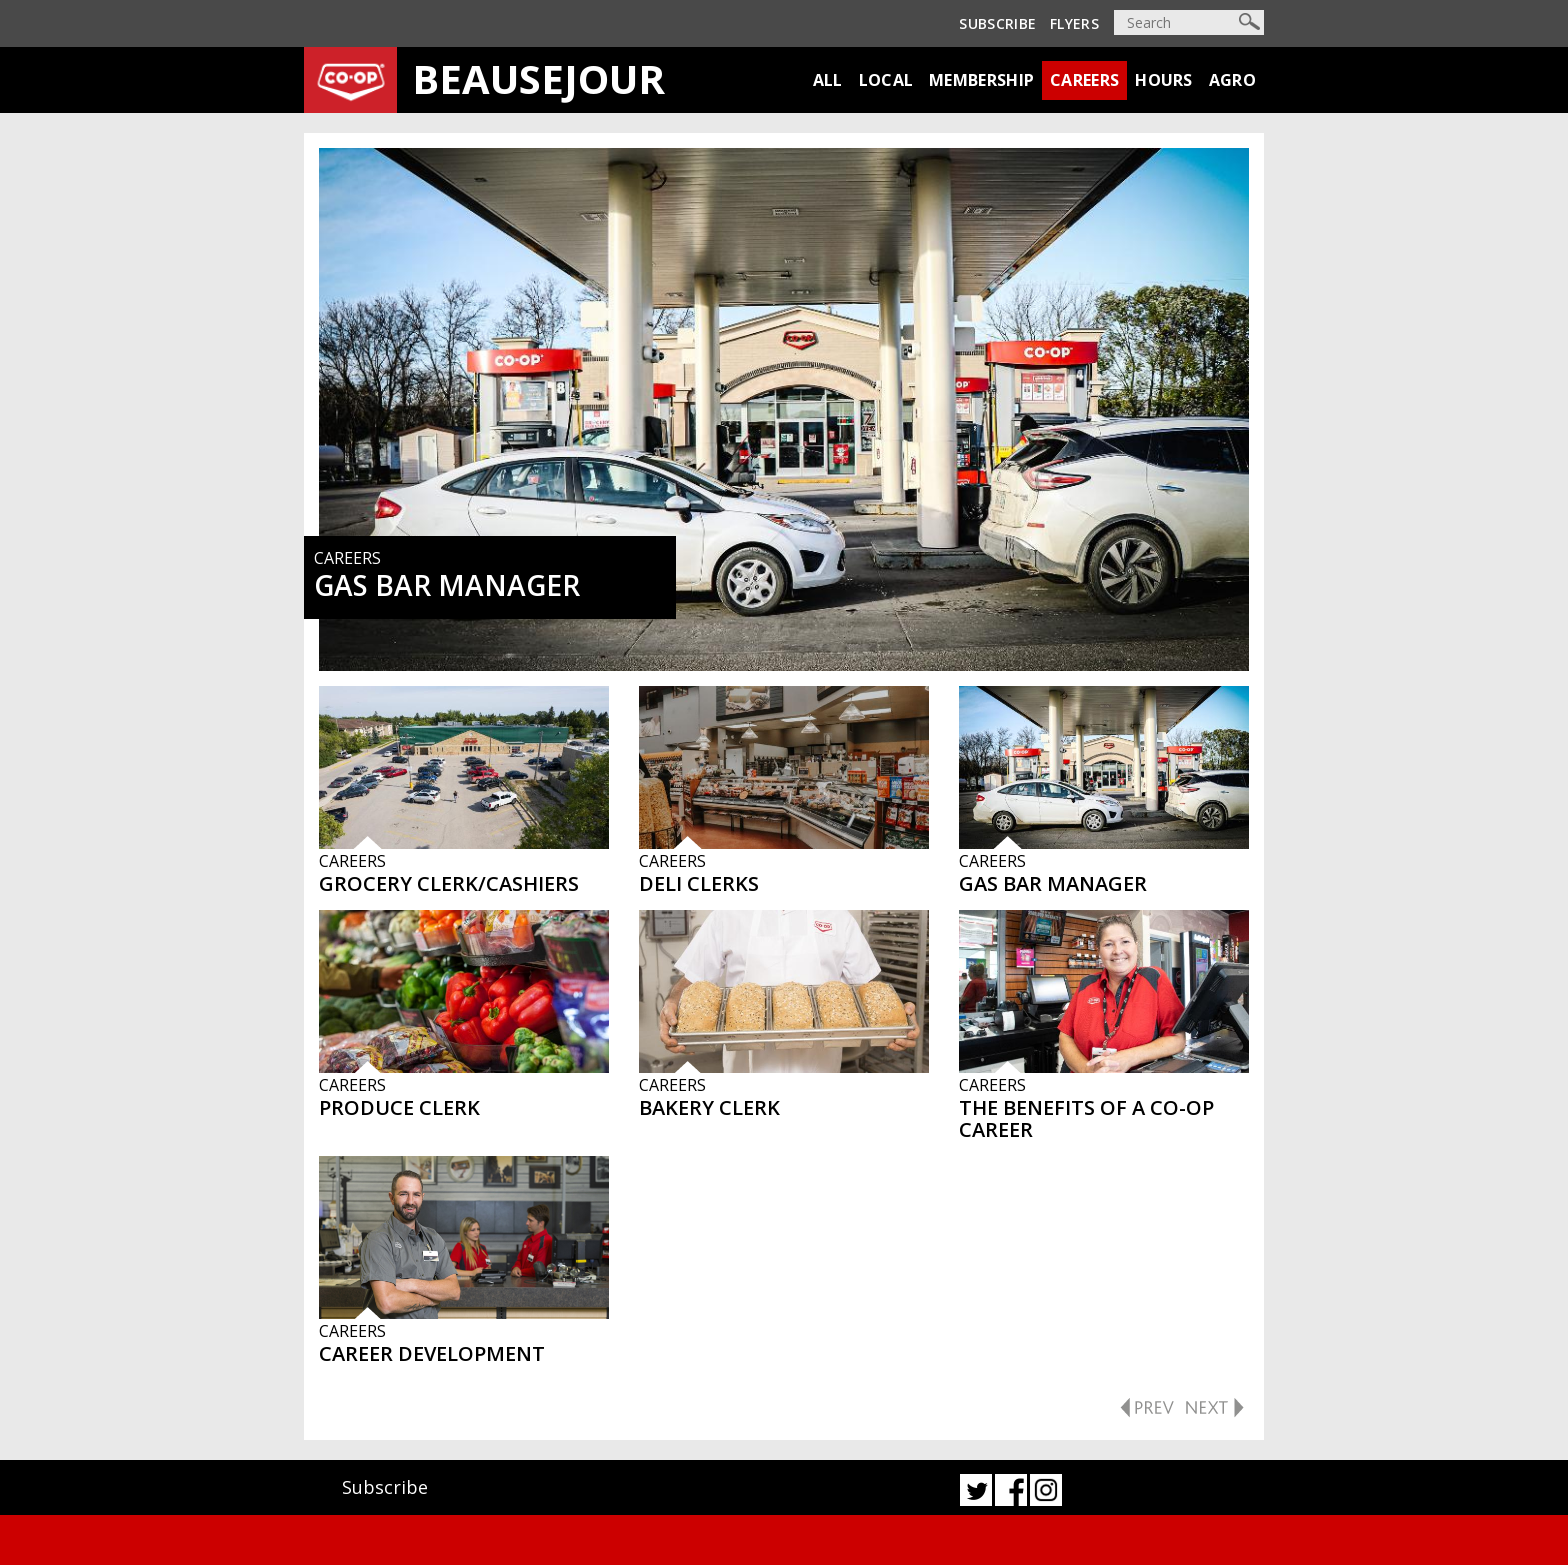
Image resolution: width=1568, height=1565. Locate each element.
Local (886, 80)
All (828, 80)
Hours (1164, 80)
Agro (1232, 80)
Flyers (1074, 23)
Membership (981, 80)
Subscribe (997, 23)
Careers (1084, 80)
